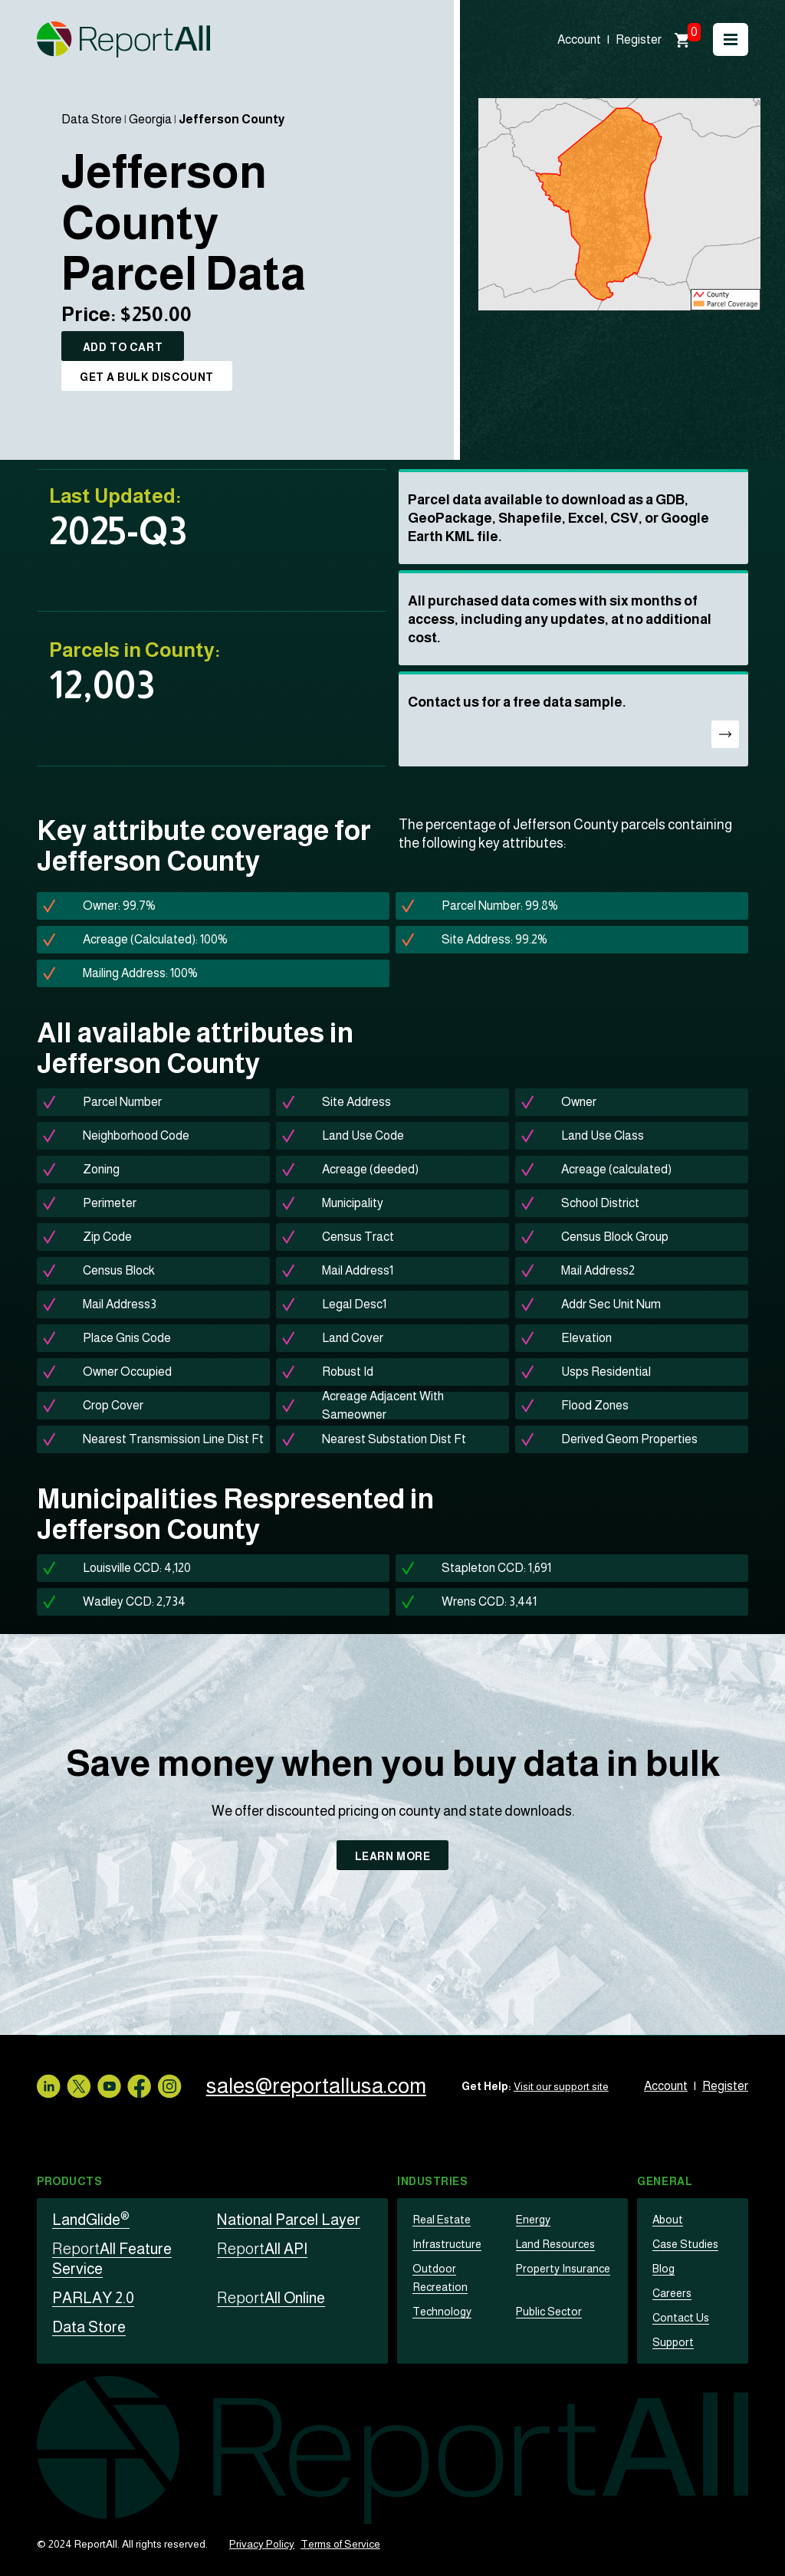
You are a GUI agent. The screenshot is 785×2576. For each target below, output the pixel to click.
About (666, 2219)
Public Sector (547, 2293)
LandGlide (91, 2219)
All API (262, 2248)
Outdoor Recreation (458, 2269)
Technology (441, 2293)
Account (579, 39)
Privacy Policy (261, 2544)
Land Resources (554, 2244)
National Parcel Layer (288, 2219)
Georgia (150, 119)
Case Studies (684, 2244)
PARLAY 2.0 (93, 2297)
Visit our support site (569, 2086)
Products (69, 2181)
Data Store (91, 119)
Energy (533, 2219)
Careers (671, 2293)
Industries (432, 2181)
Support (671, 2342)
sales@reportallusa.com (324, 2086)
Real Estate (439, 2219)
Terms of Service (340, 2544)
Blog (663, 2269)
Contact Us (678, 2318)
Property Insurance (561, 2269)
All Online (271, 2297)
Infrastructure (443, 2244)
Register (639, 39)
